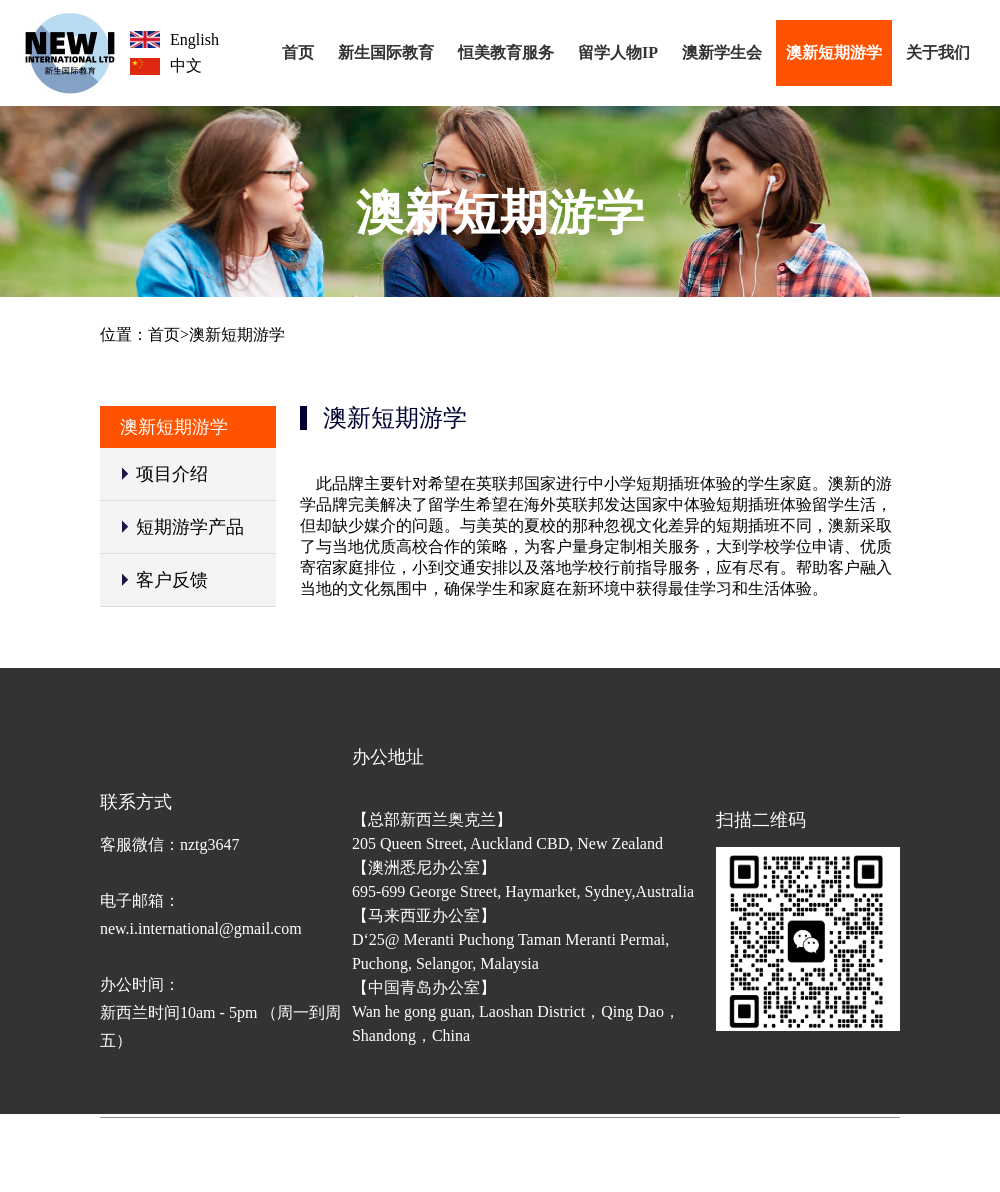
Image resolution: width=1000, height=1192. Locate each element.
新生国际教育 (386, 52)
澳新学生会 (722, 52)
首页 (298, 52)
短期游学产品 (190, 527)
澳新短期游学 (834, 52)
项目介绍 (172, 474)
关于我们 (938, 52)
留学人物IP (618, 52)
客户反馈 (172, 580)
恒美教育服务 (506, 52)
